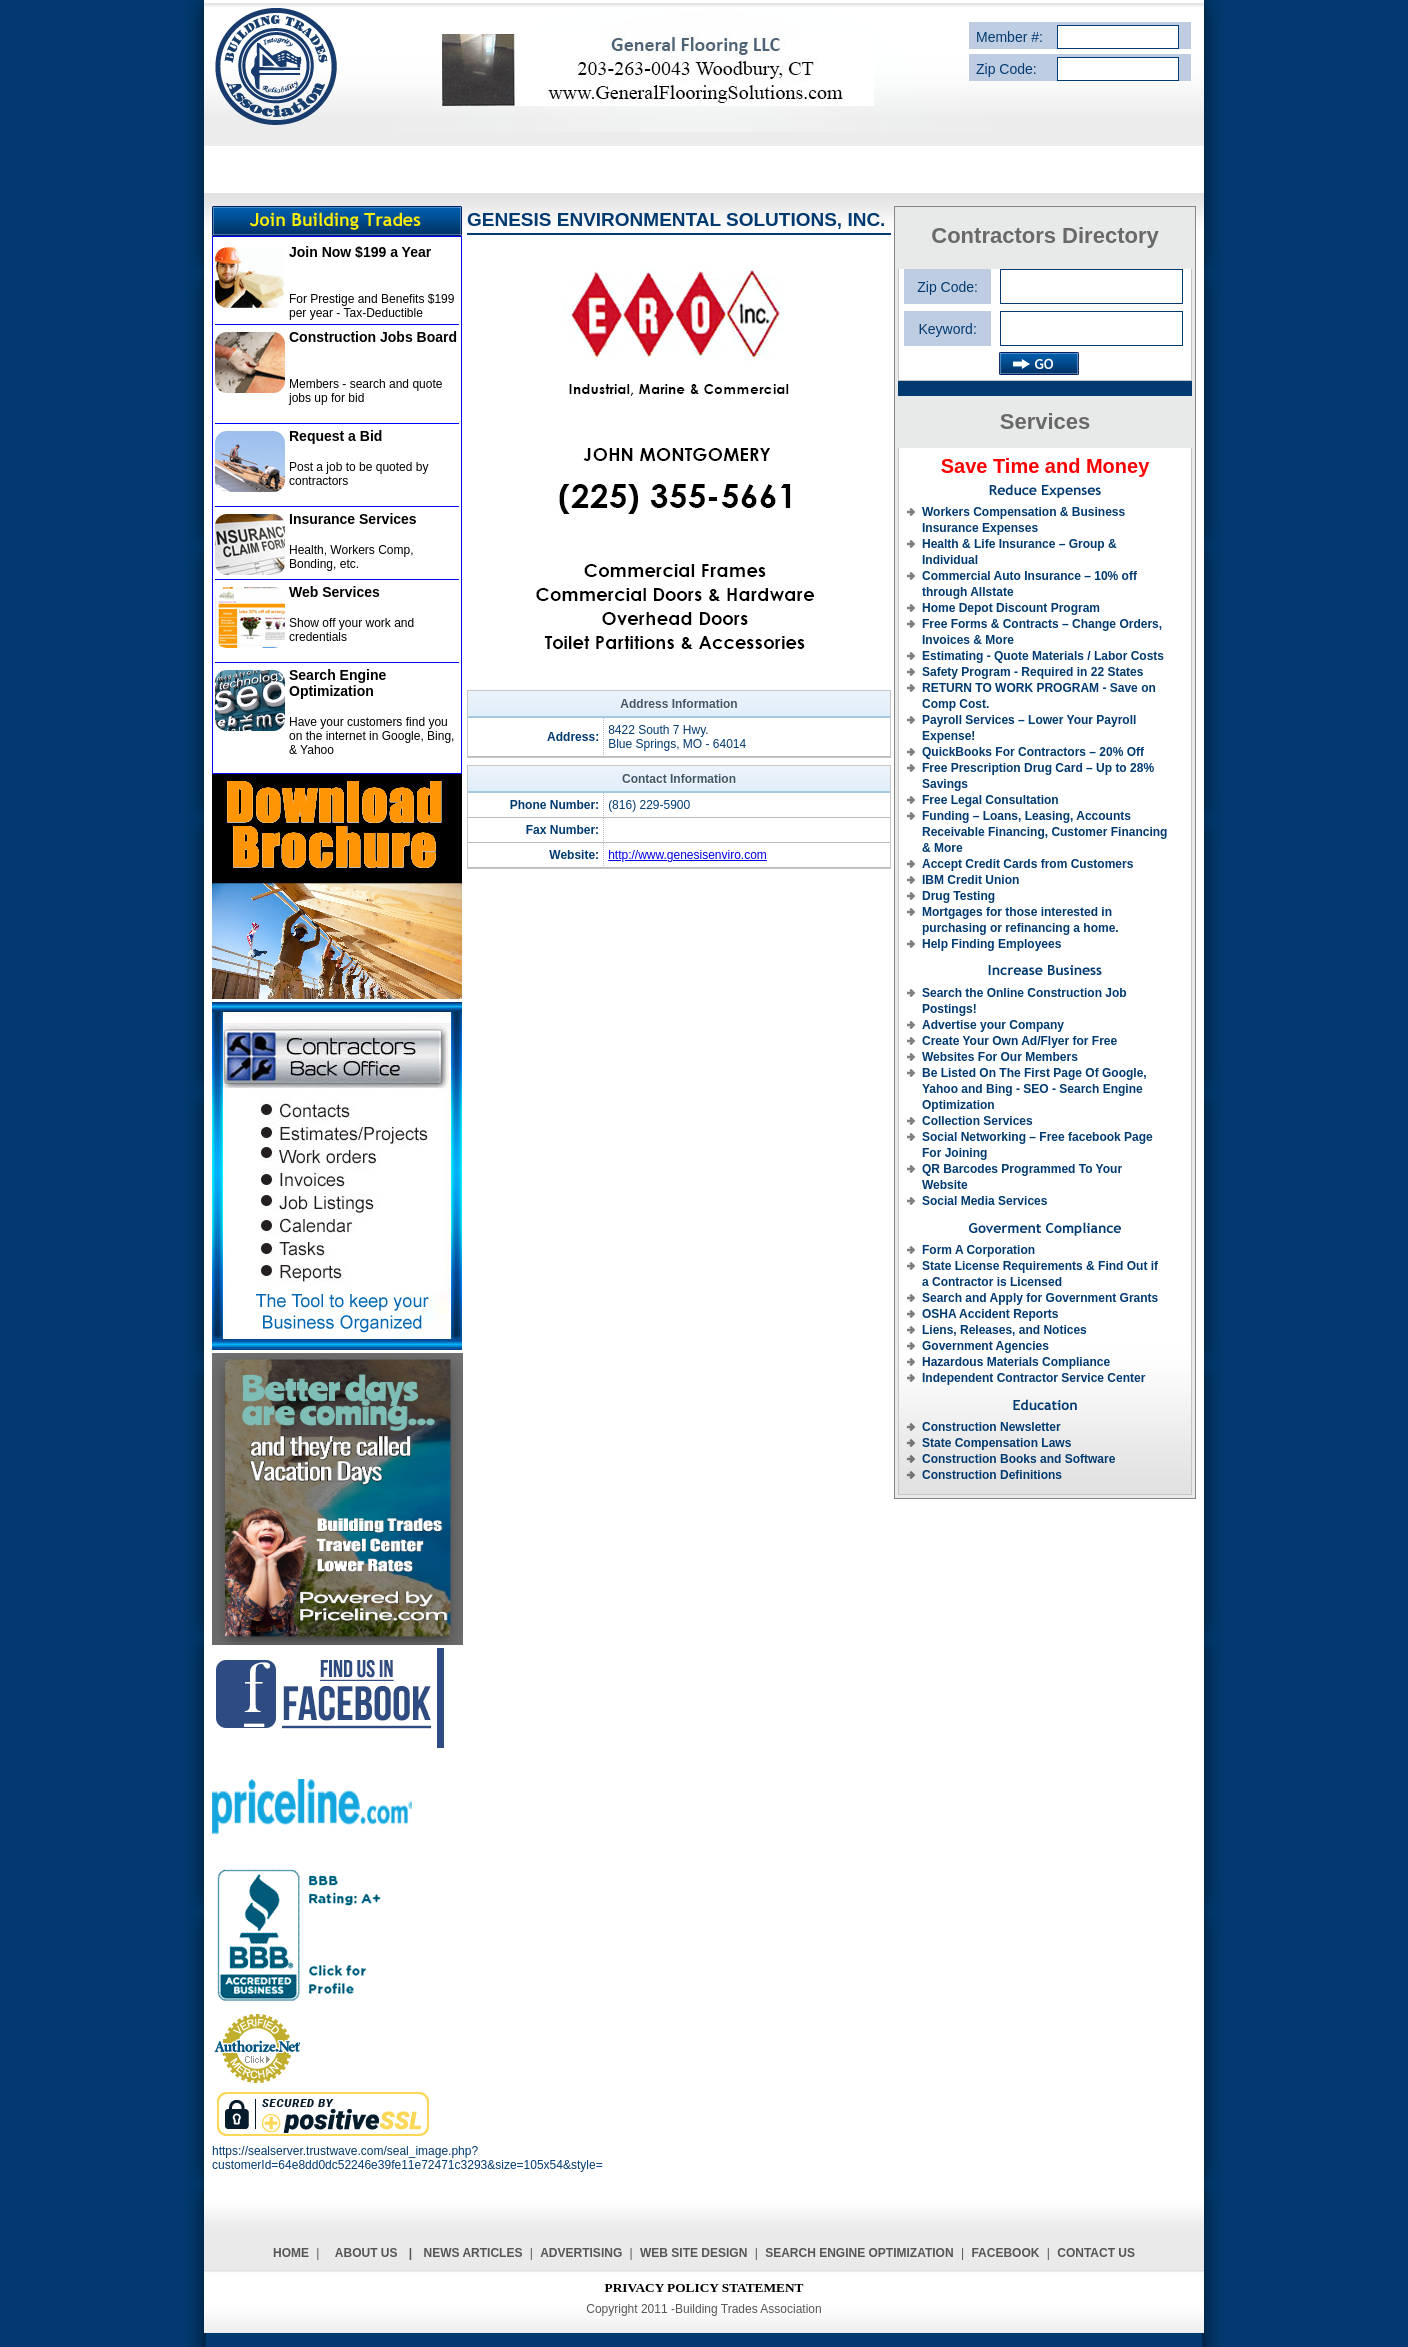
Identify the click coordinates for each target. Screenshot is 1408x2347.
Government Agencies (985, 1346)
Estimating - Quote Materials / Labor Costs (1043, 656)
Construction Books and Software (1018, 1459)
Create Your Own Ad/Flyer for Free (1019, 1041)
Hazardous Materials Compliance (1016, 1362)
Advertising (581, 2253)
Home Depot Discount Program (1011, 608)
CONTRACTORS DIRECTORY (708, 168)
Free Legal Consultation (990, 800)
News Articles (473, 2253)
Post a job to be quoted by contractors (358, 474)
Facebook (1005, 2253)
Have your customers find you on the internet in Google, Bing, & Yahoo (371, 736)
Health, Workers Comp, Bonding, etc (351, 557)
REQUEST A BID (865, 168)
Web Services (334, 592)
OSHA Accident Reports (990, 1314)
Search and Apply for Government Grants (1040, 1298)
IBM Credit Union (970, 880)
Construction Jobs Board (373, 337)
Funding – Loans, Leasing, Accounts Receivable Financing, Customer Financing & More (1044, 832)
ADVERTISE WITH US (998, 168)
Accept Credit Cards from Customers (1027, 864)
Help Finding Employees (991, 944)
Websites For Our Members (1000, 1057)
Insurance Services (353, 519)
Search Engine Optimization (337, 683)
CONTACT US (1124, 168)
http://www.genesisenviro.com (687, 855)
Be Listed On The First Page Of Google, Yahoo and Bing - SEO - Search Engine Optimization (1034, 1089)
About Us (366, 2253)
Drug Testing (958, 896)
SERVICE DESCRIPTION (373, 168)
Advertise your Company (993, 1025)
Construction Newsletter (991, 1427)
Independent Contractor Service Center (1033, 1378)
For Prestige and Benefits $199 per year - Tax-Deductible (371, 306)
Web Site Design (693, 2253)
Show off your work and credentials (351, 630)
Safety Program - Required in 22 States (1032, 672)
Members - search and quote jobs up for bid (365, 391)
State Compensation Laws (996, 1443)
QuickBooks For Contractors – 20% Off (1033, 752)
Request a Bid (335, 436)
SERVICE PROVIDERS (533, 168)
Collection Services (977, 1121)
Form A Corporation (978, 1250)
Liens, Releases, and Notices (1004, 1330)
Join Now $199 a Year (360, 252)
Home (291, 2253)
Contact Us (1096, 2253)
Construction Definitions (992, 1475)
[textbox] (1091, 328)
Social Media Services (984, 1201)
